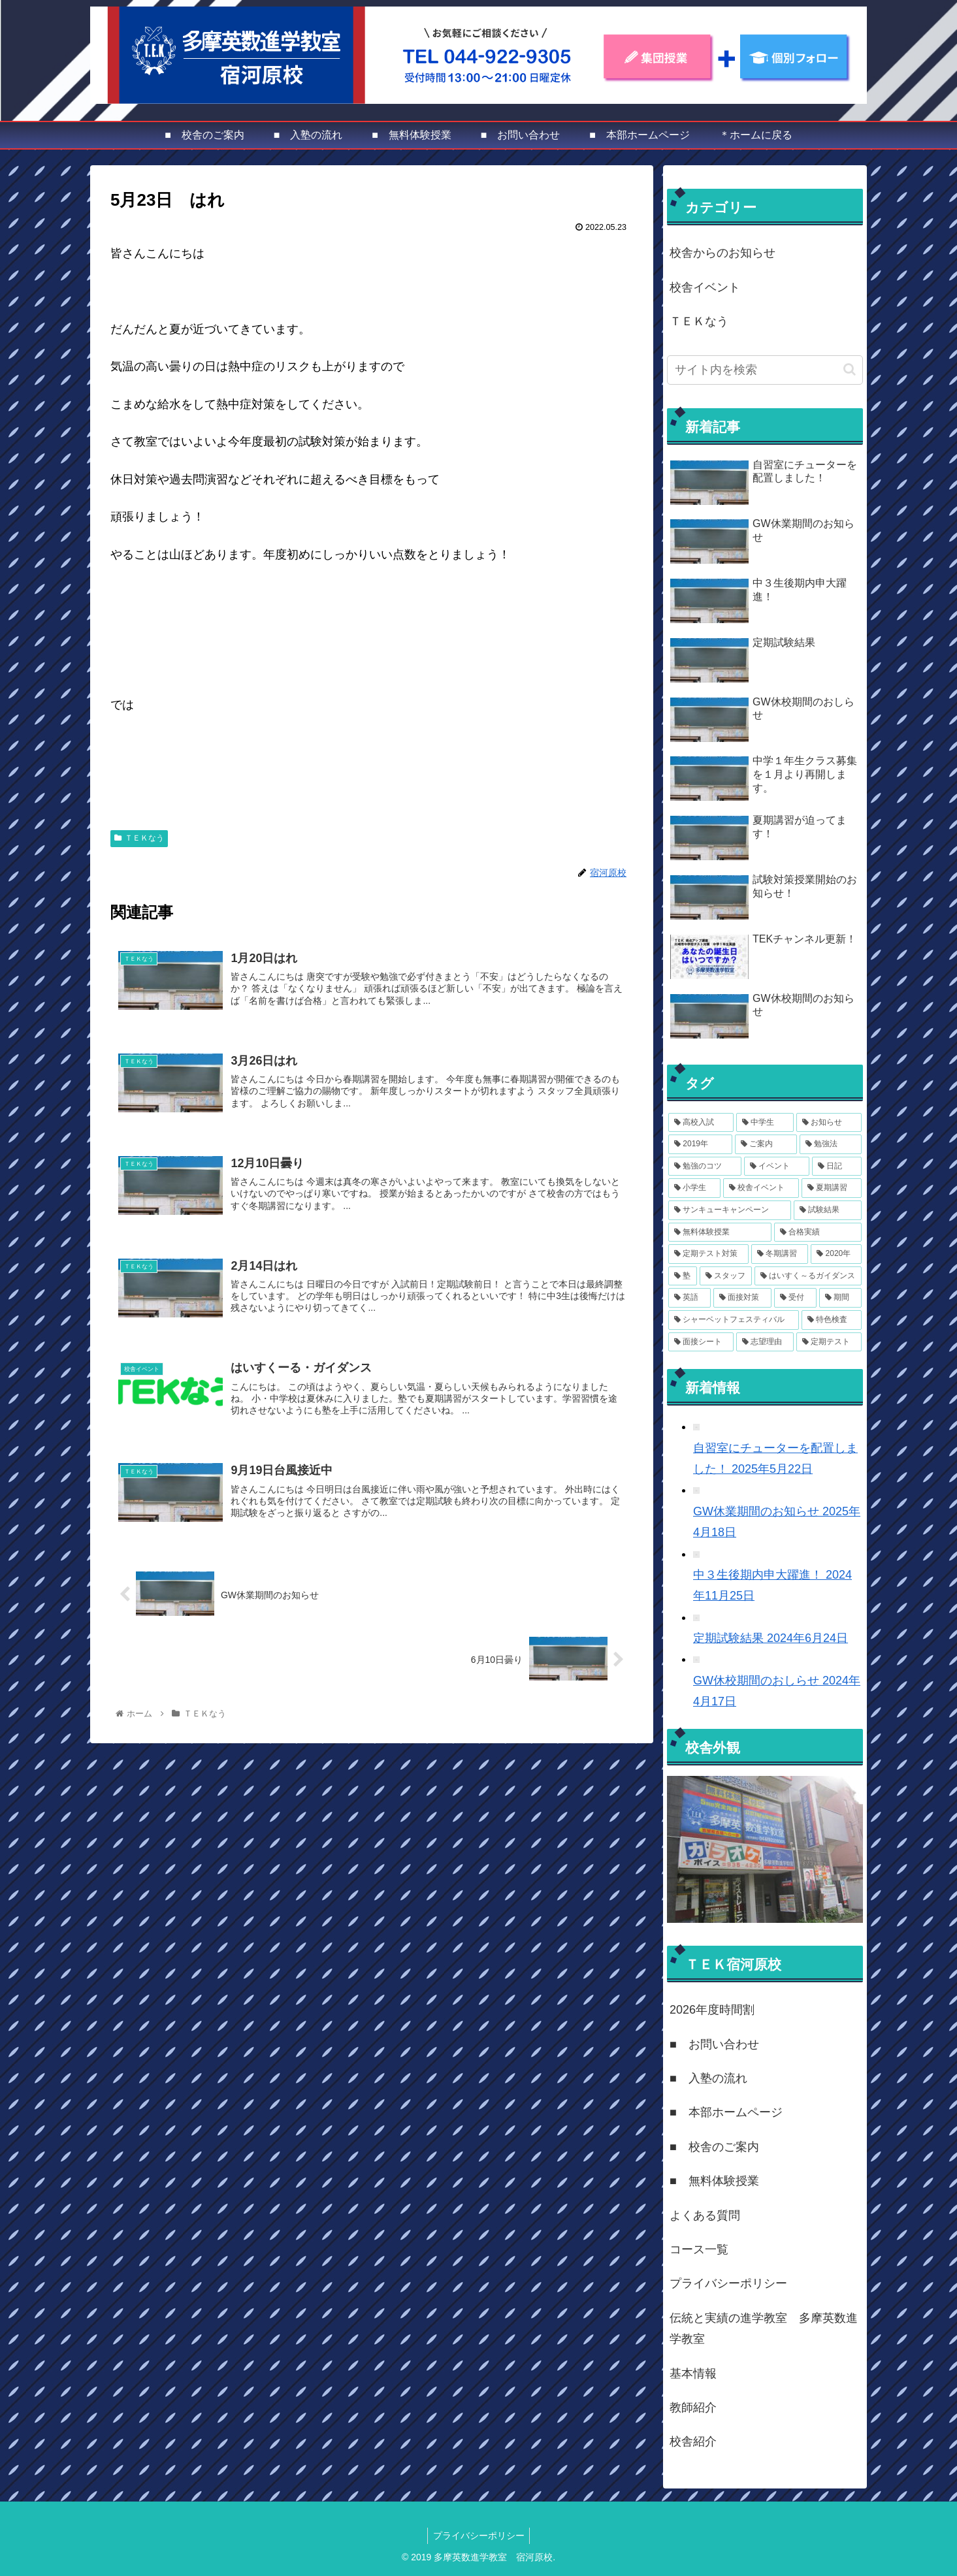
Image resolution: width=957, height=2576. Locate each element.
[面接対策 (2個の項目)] (742, 1298)
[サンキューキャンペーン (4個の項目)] (729, 1210)
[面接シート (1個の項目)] (701, 1342)
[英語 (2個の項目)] (689, 1298)
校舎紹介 (693, 2441)
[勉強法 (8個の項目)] (831, 1144)
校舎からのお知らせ (722, 252)
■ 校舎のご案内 (714, 2146)
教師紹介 (693, 2407)
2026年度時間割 (712, 2009)
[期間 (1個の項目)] (840, 1298)
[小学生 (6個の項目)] (694, 1188)
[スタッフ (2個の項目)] (726, 1276)
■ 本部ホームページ (726, 2112)
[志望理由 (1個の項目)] (765, 1342)
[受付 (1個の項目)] (795, 1298)
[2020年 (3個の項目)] (836, 1254)
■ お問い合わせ (714, 2044)
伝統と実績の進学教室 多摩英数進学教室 (764, 2328)
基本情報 (693, 2373)
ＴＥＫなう (139, 838)
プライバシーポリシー (728, 2283)
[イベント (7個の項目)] (776, 1166)
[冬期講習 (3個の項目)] (779, 1254)
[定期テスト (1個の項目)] (829, 1342)
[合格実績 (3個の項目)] (818, 1232)
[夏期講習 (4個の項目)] (832, 1188)
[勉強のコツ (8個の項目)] (704, 1166)
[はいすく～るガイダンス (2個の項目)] (808, 1276)
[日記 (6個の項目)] (837, 1166)
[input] (765, 370)
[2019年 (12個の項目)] (700, 1144)
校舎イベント (705, 287)
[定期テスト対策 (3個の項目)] (708, 1254)
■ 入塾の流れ (708, 2078)
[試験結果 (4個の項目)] (828, 1210)
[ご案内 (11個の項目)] (766, 1144)
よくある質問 (705, 2215)
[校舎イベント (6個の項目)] (761, 1188)
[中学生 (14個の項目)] (765, 1123)
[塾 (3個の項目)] (682, 1276)
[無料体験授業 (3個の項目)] (719, 1232)
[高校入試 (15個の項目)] (701, 1123)
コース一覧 (699, 2249)
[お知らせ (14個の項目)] (829, 1123)
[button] (849, 369)
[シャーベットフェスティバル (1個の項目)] (733, 1320)
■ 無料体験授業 (714, 2180)
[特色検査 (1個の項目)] (832, 1320)
